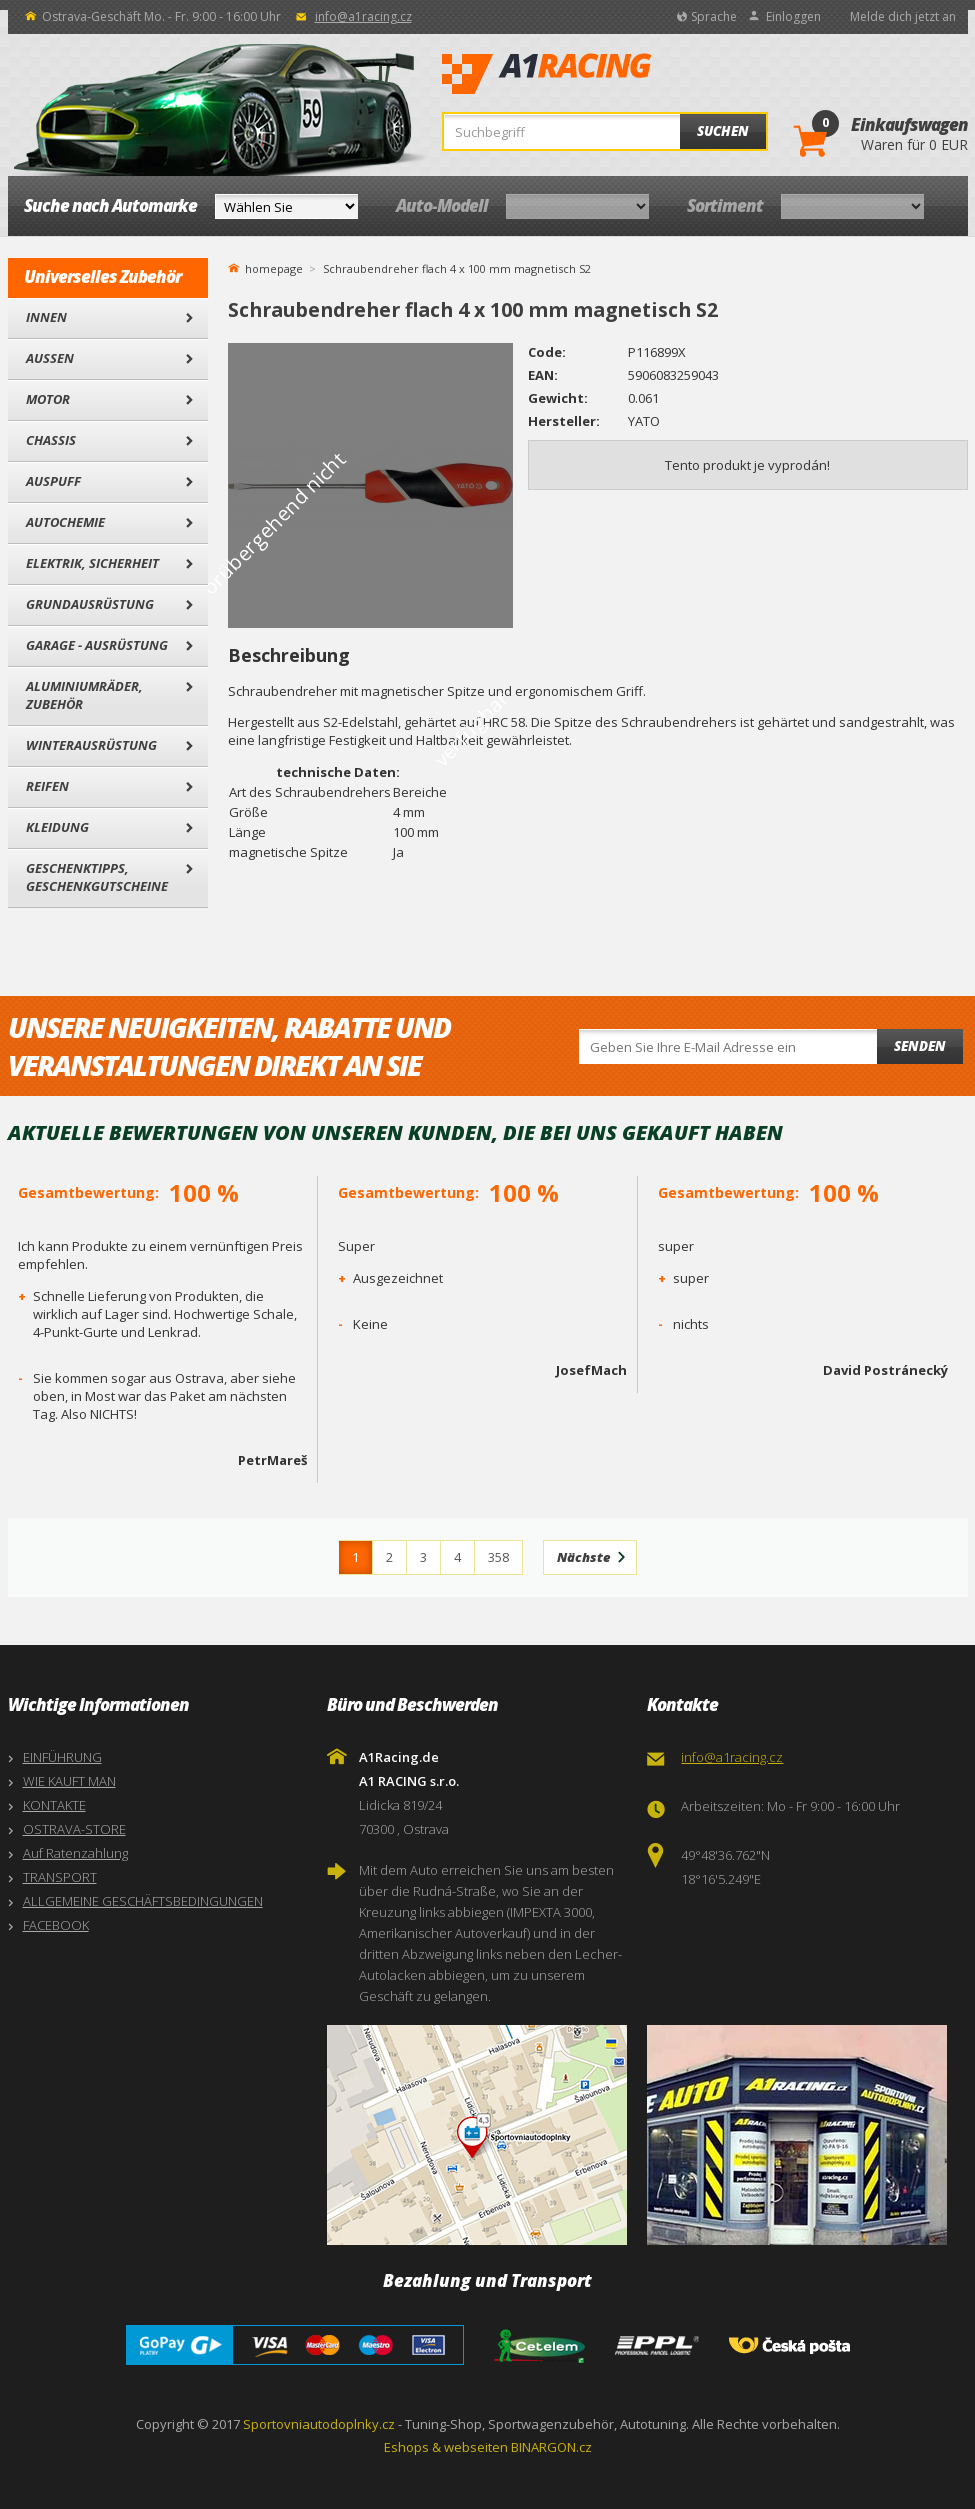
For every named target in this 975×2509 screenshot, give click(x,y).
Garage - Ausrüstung (97, 645)
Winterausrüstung (91, 745)
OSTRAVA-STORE (74, 1829)
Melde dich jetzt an (903, 16)
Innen (46, 317)
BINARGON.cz (551, 2447)
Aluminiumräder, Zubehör (84, 695)
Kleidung (57, 827)
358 (498, 1557)
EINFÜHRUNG (62, 1757)
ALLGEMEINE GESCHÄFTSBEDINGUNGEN (143, 1901)
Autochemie (65, 522)
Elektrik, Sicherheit (92, 563)
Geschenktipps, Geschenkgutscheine (97, 877)
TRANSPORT (60, 1877)
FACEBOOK (56, 1925)
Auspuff (53, 481)
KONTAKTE (54, 1805)
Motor (48, 399)
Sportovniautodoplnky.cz (319, 2424)
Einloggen (793, 16)
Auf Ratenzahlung (75, 1853)
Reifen (47, 786)
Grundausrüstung (90, 604)
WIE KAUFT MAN (69, 1781)
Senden (920, 1046)
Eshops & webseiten (446, 2447)
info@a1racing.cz (363, 16)
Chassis (51, 440)
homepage (274, 267)
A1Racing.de (613, 74)
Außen (50, 358)
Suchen (723, 131)
